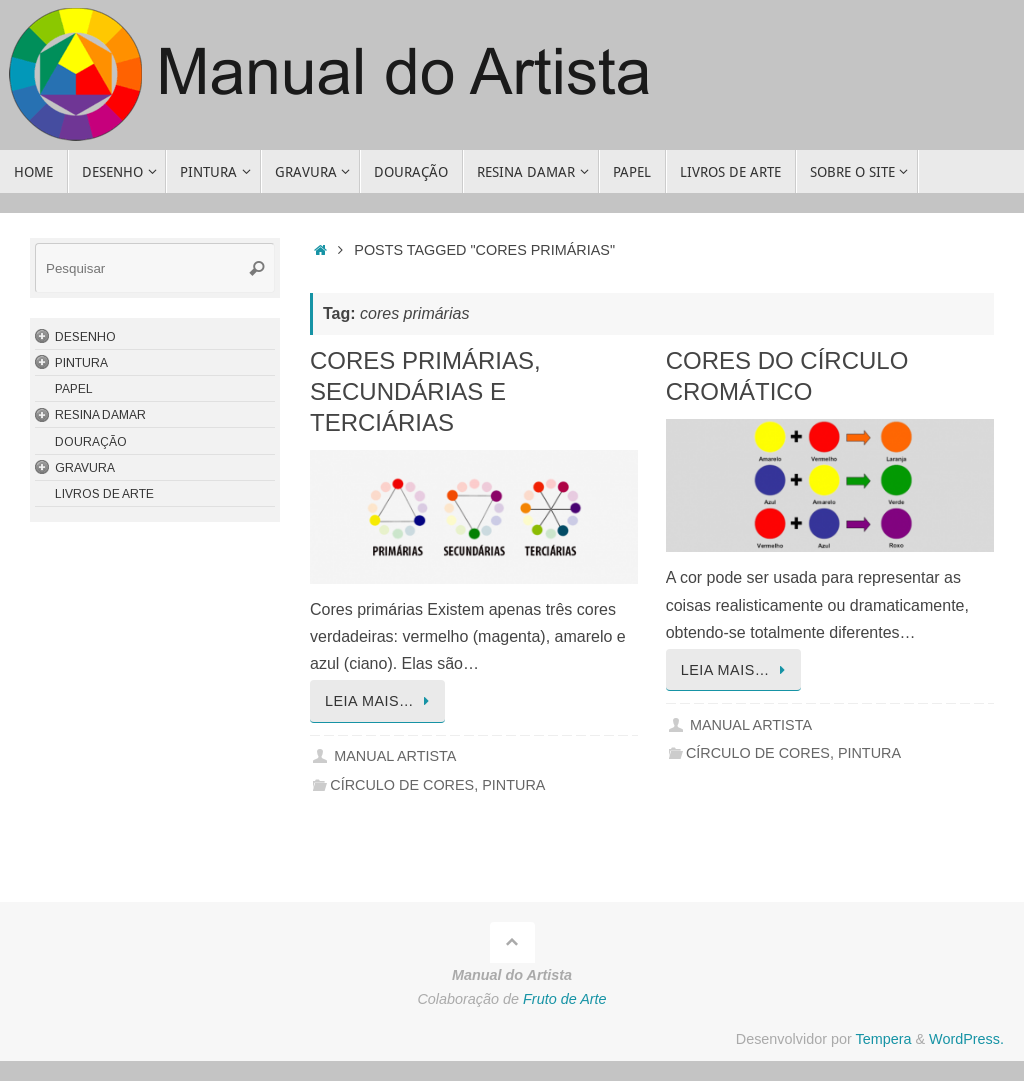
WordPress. (966, 1039)
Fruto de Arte (564, 999)
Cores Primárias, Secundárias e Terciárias (425, 391)
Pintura (513, 785)
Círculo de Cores (402, 785)
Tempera (883, 1039)
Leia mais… (381, 701)
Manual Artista (395, 756)
